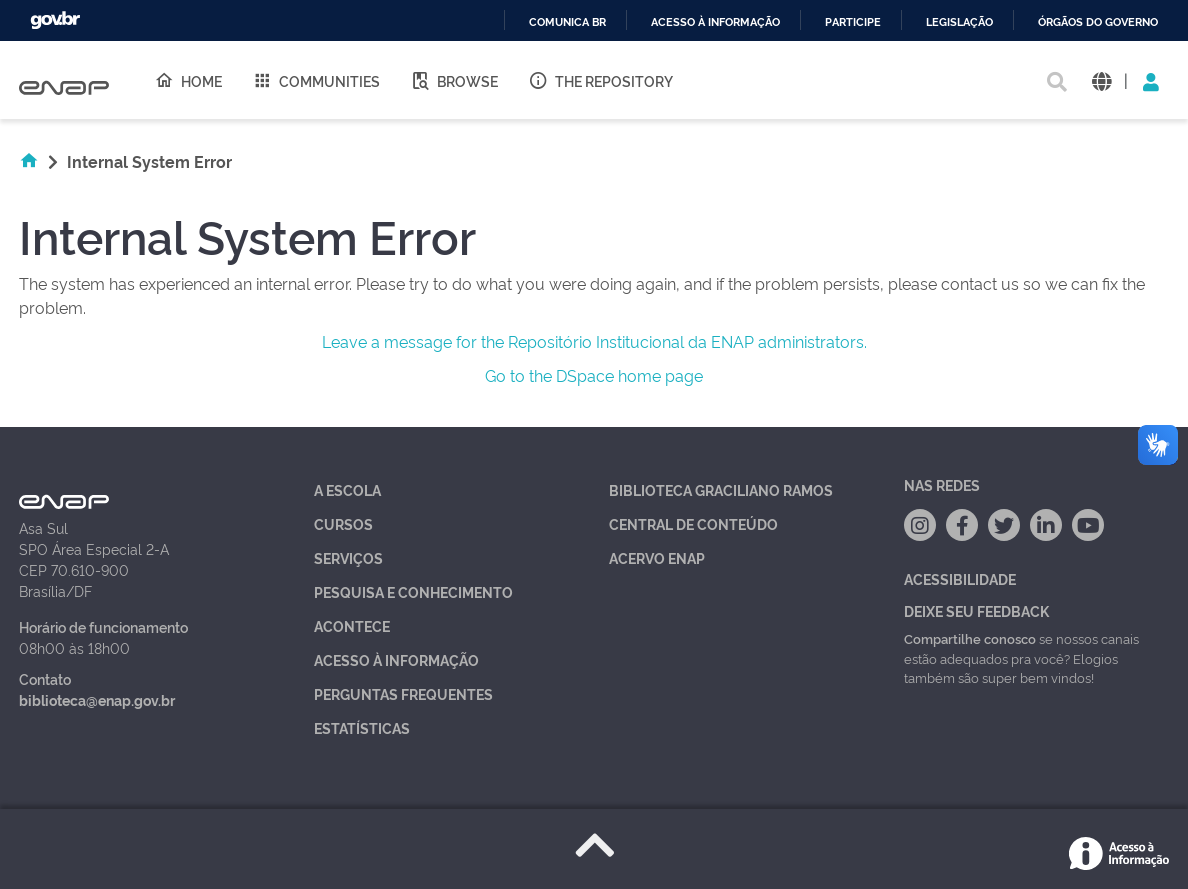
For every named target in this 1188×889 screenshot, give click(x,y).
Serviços (348, 557)
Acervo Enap (657, 557)
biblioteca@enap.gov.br (97, 699)
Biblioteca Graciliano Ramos (721, 489)
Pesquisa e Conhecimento (413, 591)
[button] (1101, 80)
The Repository (600, 80)
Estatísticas (362, 727)
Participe (853, 22)
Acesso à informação (715, 22)
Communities (316, 80)
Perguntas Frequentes (403, 693)
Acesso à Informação (396, 659)
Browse (454, 80)
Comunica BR (567, 22)
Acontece (352, 625)
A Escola (347, 489)
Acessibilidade (960, 578)
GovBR (55, 20)
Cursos (343, 523)
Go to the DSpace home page (594, 375)
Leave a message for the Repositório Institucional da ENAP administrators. (594, 341)
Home (188, 80)
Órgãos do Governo (1098, 22)
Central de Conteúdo (693, 523)
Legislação (959, 22)
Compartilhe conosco (970, 638)
